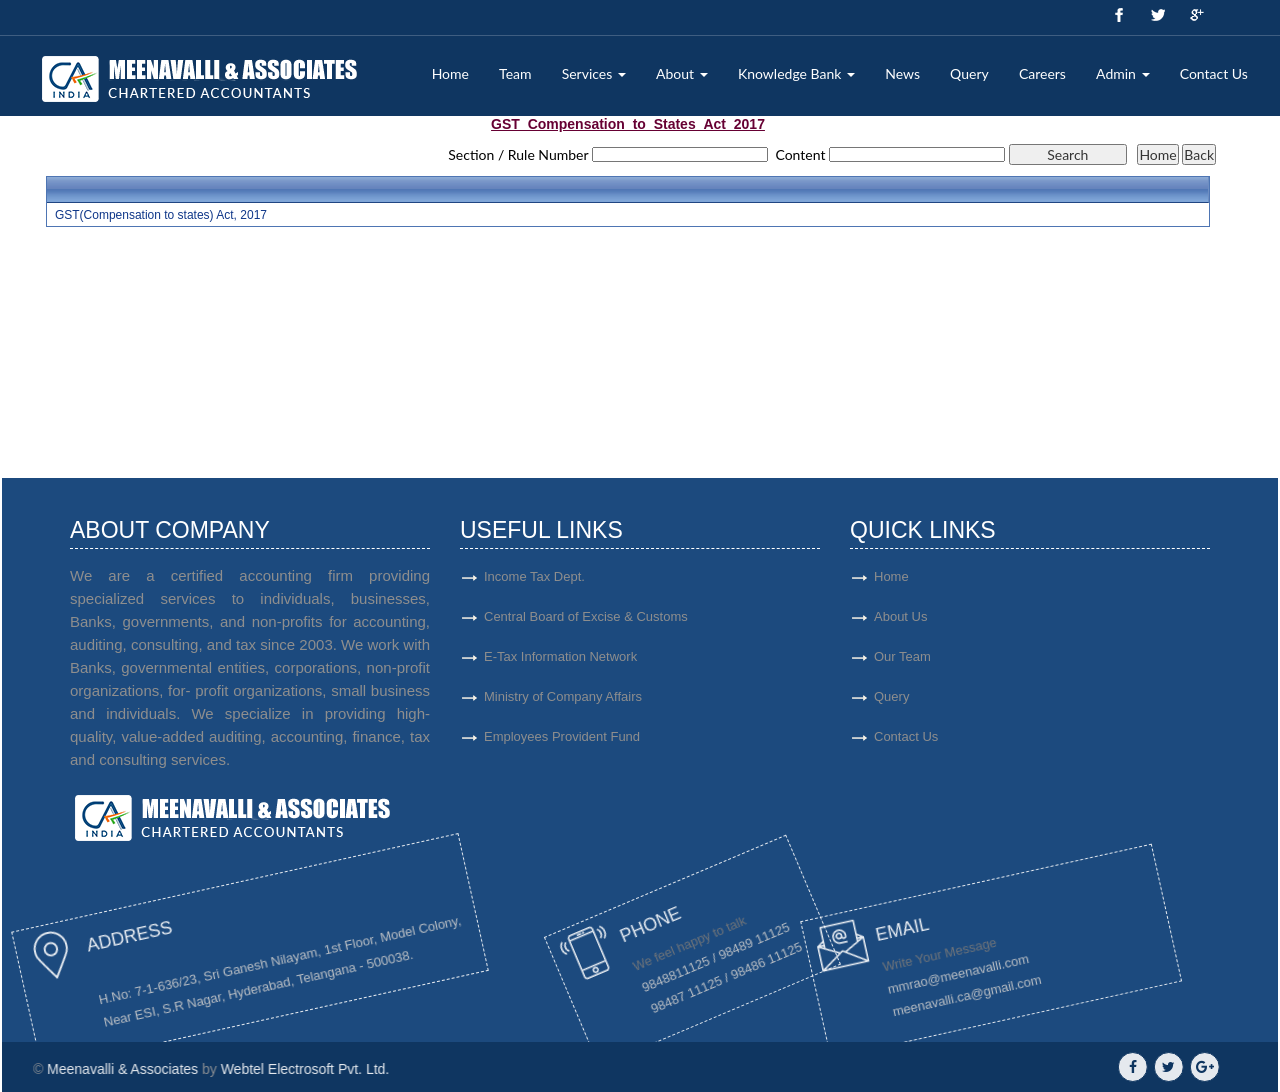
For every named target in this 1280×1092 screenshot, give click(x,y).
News (902, 73)
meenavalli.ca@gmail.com (861, 995)
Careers (1042, 73)
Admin (1122, 73)
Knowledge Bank (796, 73)
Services (594, 73)
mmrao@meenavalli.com (840, 987)
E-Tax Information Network (560, 664)
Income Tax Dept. (534, 584)
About (682, 73)
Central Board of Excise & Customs (586, 624)
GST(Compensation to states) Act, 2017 (161, 215)
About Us (958, 616)
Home (450, 73)
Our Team (960, 656)
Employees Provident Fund (562, 744)
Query (969, 73)
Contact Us (1214, 73)
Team (515, 73)
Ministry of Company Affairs (563, 704)
